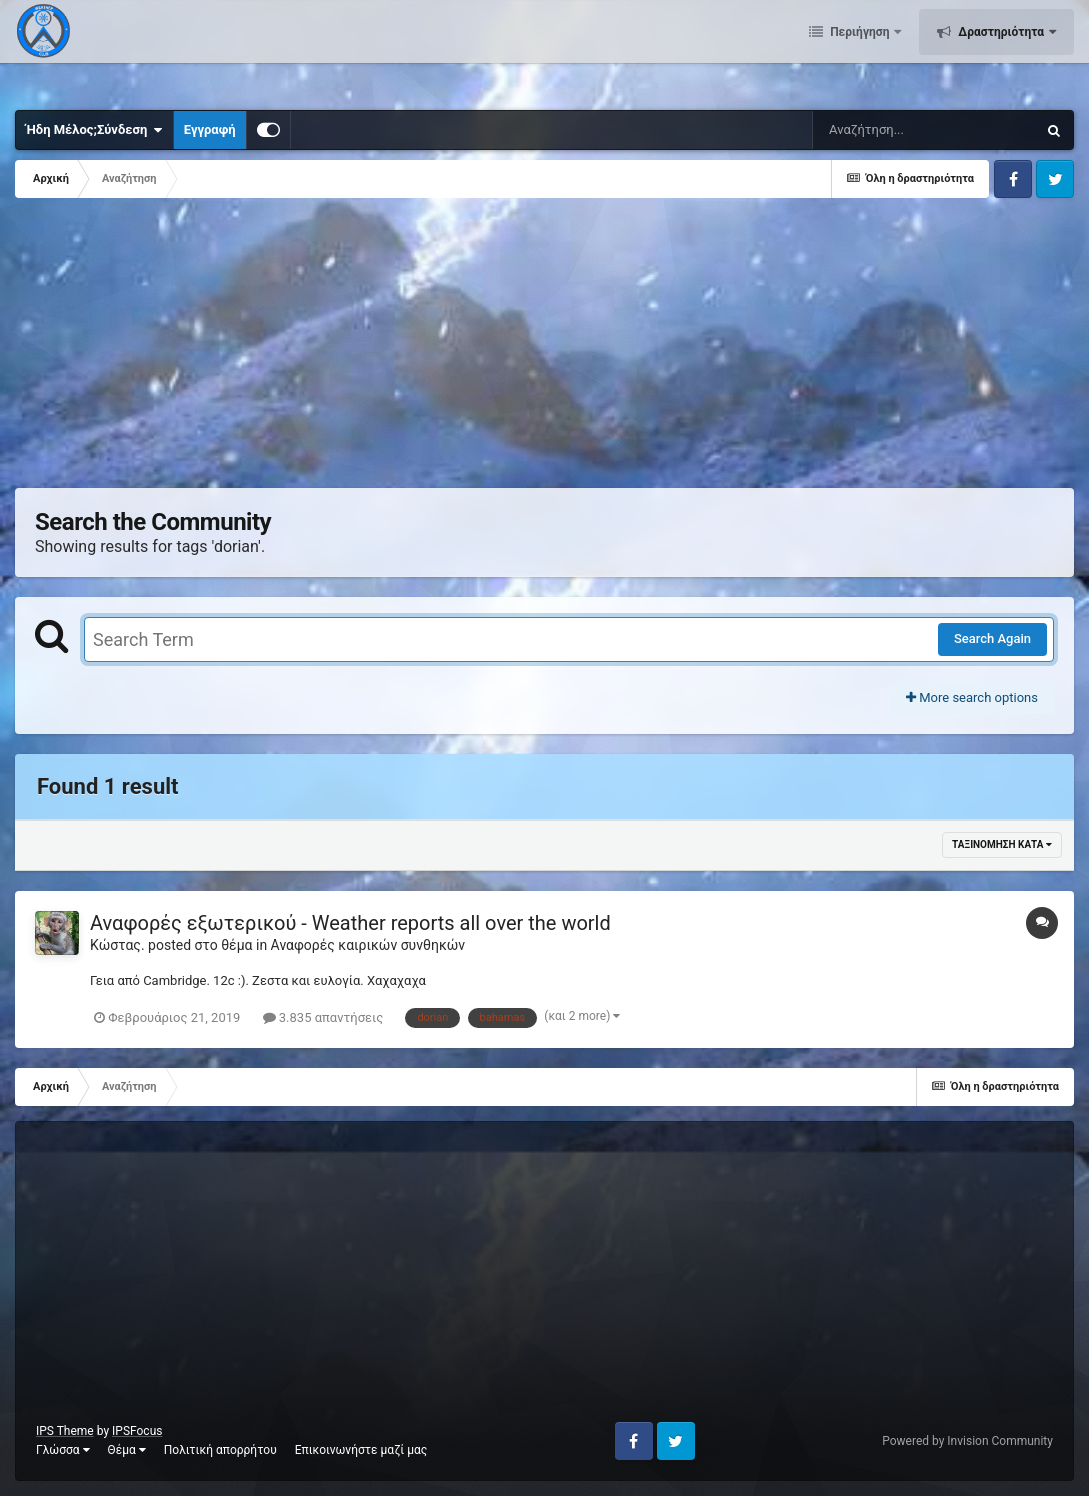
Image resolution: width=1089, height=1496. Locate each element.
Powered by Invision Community (967, 1441)
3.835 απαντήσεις (323, 1017)
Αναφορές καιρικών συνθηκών (368, 945)
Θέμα (127, 1450)
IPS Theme (65, 1431)
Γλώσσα (63, 1450)
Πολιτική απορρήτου (220, 1450)
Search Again (992, 638)
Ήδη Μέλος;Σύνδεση (94, 130)
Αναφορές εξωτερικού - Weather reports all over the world (350, 923)
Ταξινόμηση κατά (1002, 844)
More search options (972, 697)
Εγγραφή (210, 129)
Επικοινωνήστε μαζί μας (361, 1450)
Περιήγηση (859, 50)
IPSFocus (137, 1431)
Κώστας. (117, 945)
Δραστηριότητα (1001, 50)
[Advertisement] (379, 348)
